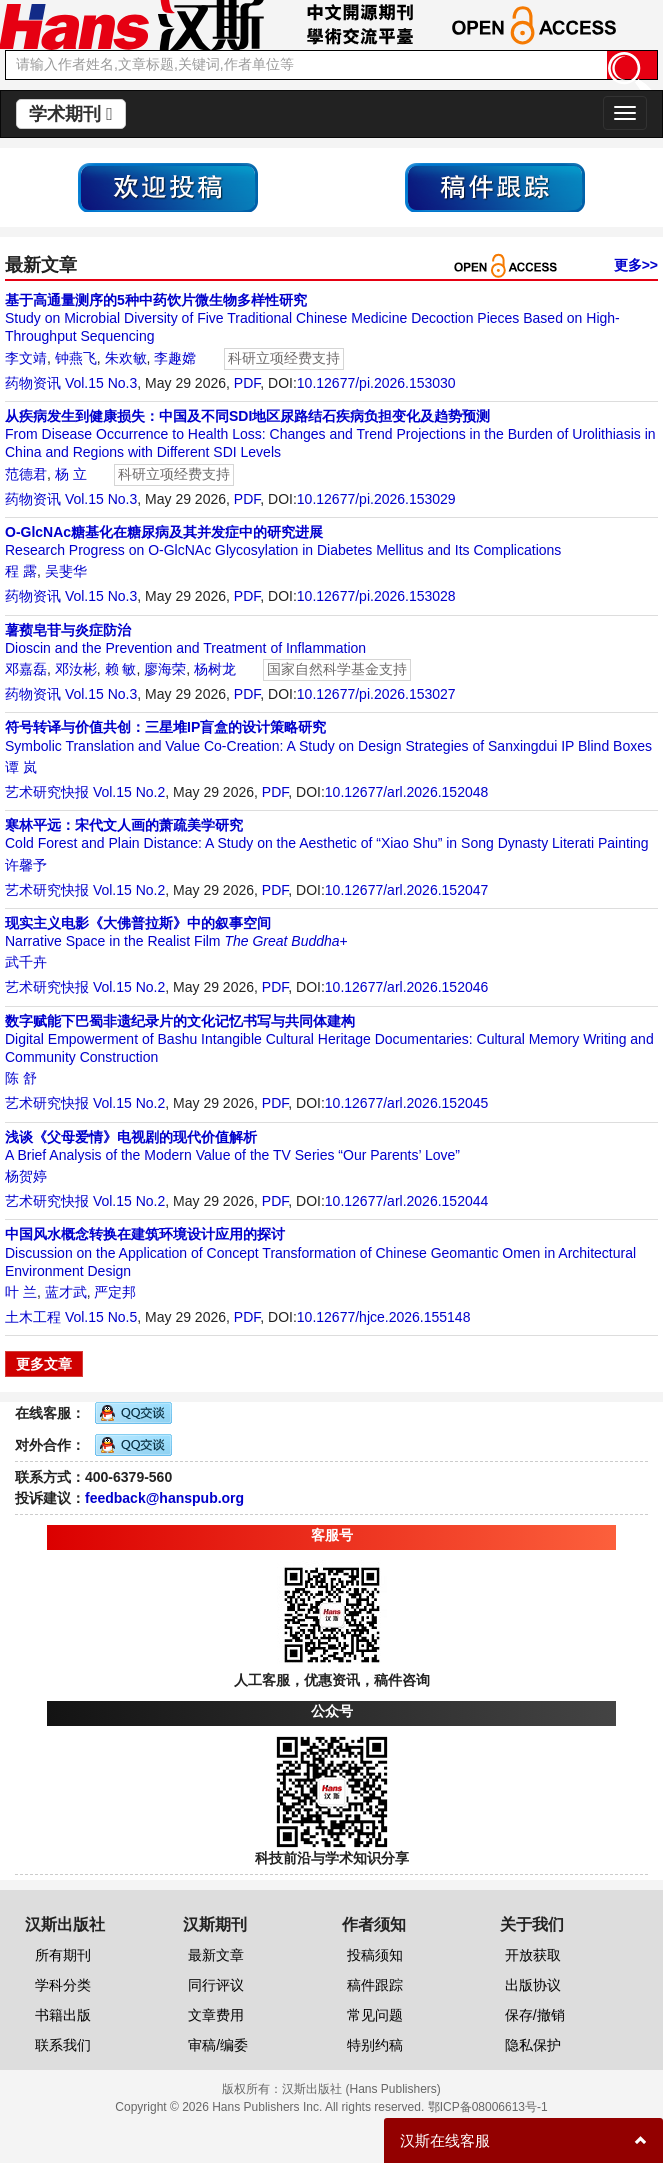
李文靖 (26, 358)
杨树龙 (215, 669)
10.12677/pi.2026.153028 (376, 596)
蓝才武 (66, 1292)
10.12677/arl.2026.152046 (406, 987)
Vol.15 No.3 (101, 383)
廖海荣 (165, 669)
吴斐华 (66, 571)
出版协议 (533, 1985)
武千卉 (26, 962)
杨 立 (71, 474)
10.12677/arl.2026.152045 (406, 1103)
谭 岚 (21, 767)
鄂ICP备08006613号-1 (488, 2107)
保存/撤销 (535, 2015)
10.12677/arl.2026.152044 (406, 1201)
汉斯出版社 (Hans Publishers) (361, 2089)
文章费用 (216, 2015)
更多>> (636, 265)
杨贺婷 (26, 1176)
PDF (247, 383)
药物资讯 (33, 383)
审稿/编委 (218, 2045)
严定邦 (115, 1292)
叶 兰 (21, 1292)
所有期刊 (63, 1955)
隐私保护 (533, 2045)
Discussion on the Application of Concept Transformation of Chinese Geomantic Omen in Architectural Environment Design (320, 1252)
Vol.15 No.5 (101, 1317)
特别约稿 (375, 2045)
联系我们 (63, 2045)
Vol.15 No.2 (129, 792)
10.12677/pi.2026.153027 (376, 694)
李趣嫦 (175, 358)
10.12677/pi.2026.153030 (376, 383)
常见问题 (375, 2015)
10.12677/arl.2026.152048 (406, 792)
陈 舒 (21, 1078)
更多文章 (44, 1364)
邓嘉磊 (26, 669)
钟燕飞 (76, 358)
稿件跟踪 (375, 1985)
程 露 (21, 571)
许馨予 (26, 865)
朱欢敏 (126, 358)
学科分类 (63, 1985)
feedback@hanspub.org (164, 1498)
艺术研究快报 (47, 792)
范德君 (26, 474)
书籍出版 (63, 2015)
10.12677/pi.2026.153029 (376, 499)
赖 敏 (121, 669)
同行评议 (216, 1985)
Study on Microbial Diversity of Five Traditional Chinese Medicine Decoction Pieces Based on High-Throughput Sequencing (312, 318)
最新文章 (216, 1955)
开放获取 (533, 1955)
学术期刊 (71, 114)
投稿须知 (375, 1955)
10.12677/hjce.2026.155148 (384, 1317)
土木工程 (33, 1317)
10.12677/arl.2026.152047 (406, 890)
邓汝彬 (76, 669)
